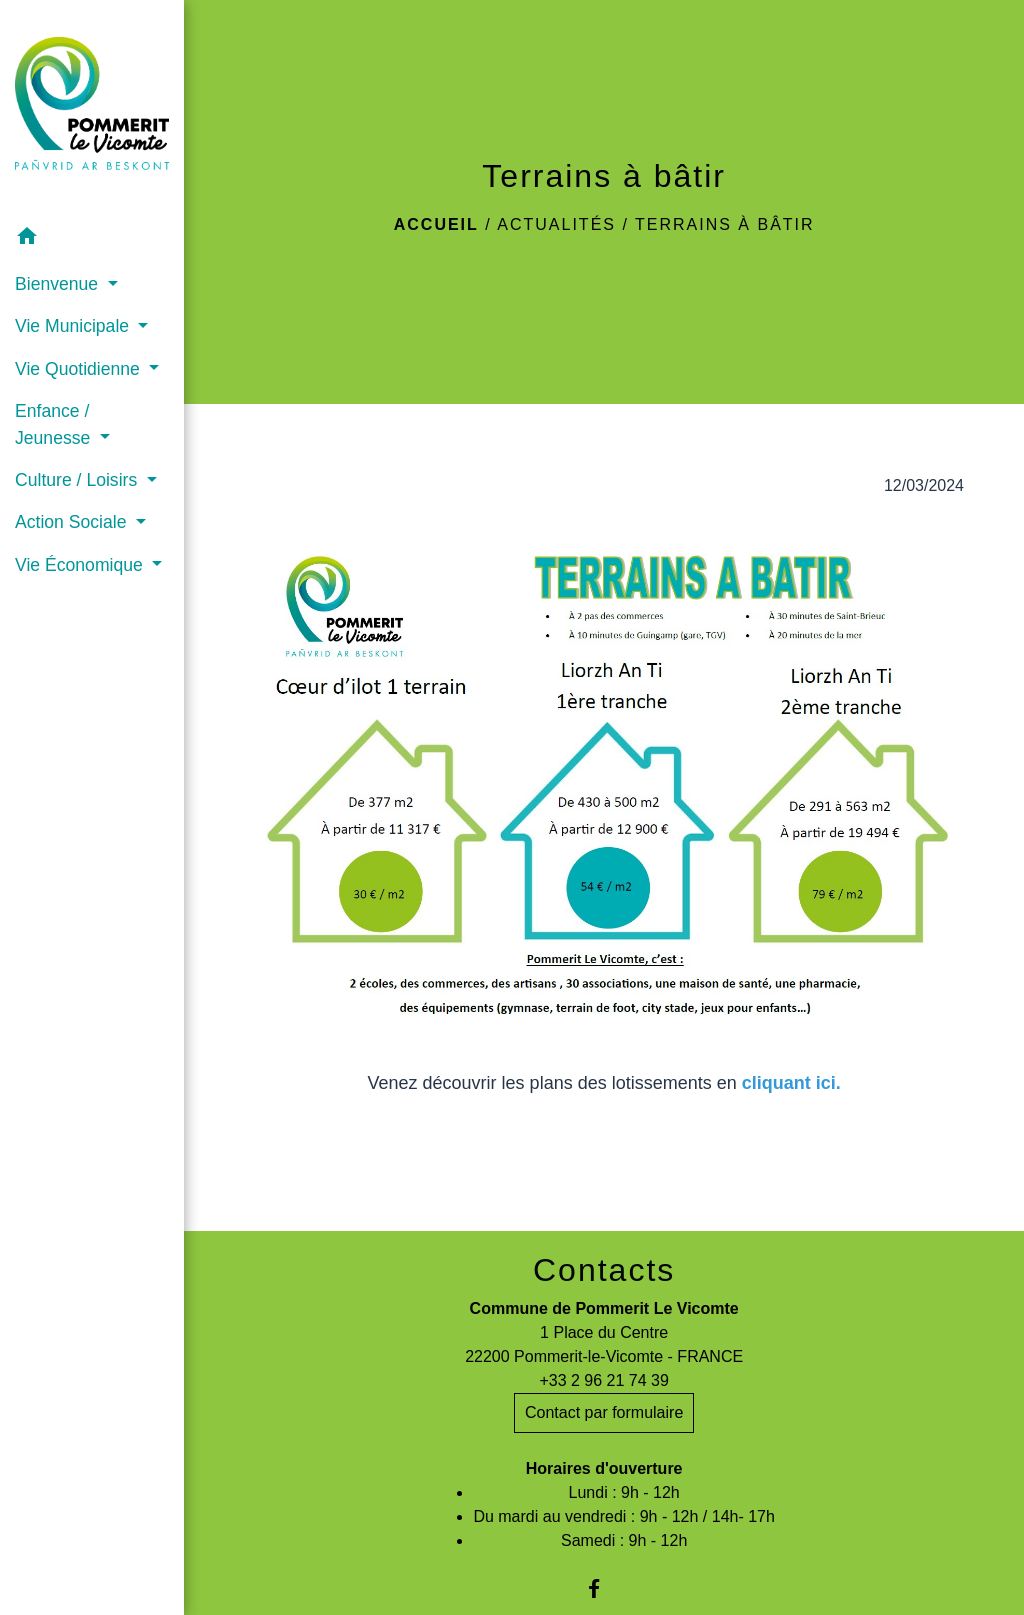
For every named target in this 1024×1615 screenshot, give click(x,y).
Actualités (556, 224)
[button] (92, 239)
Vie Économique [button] (81, 565)
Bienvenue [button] (59, 284)
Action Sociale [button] (73, 522)
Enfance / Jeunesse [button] (55, 424)
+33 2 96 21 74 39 (603, 1380)
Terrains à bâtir (725, 224)
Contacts (604, 1270)
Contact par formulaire (604, 1412)
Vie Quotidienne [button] (80, 369)
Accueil (436, 224)
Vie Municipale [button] (74, 326)
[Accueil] (92, 107)
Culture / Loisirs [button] (78, 480)
